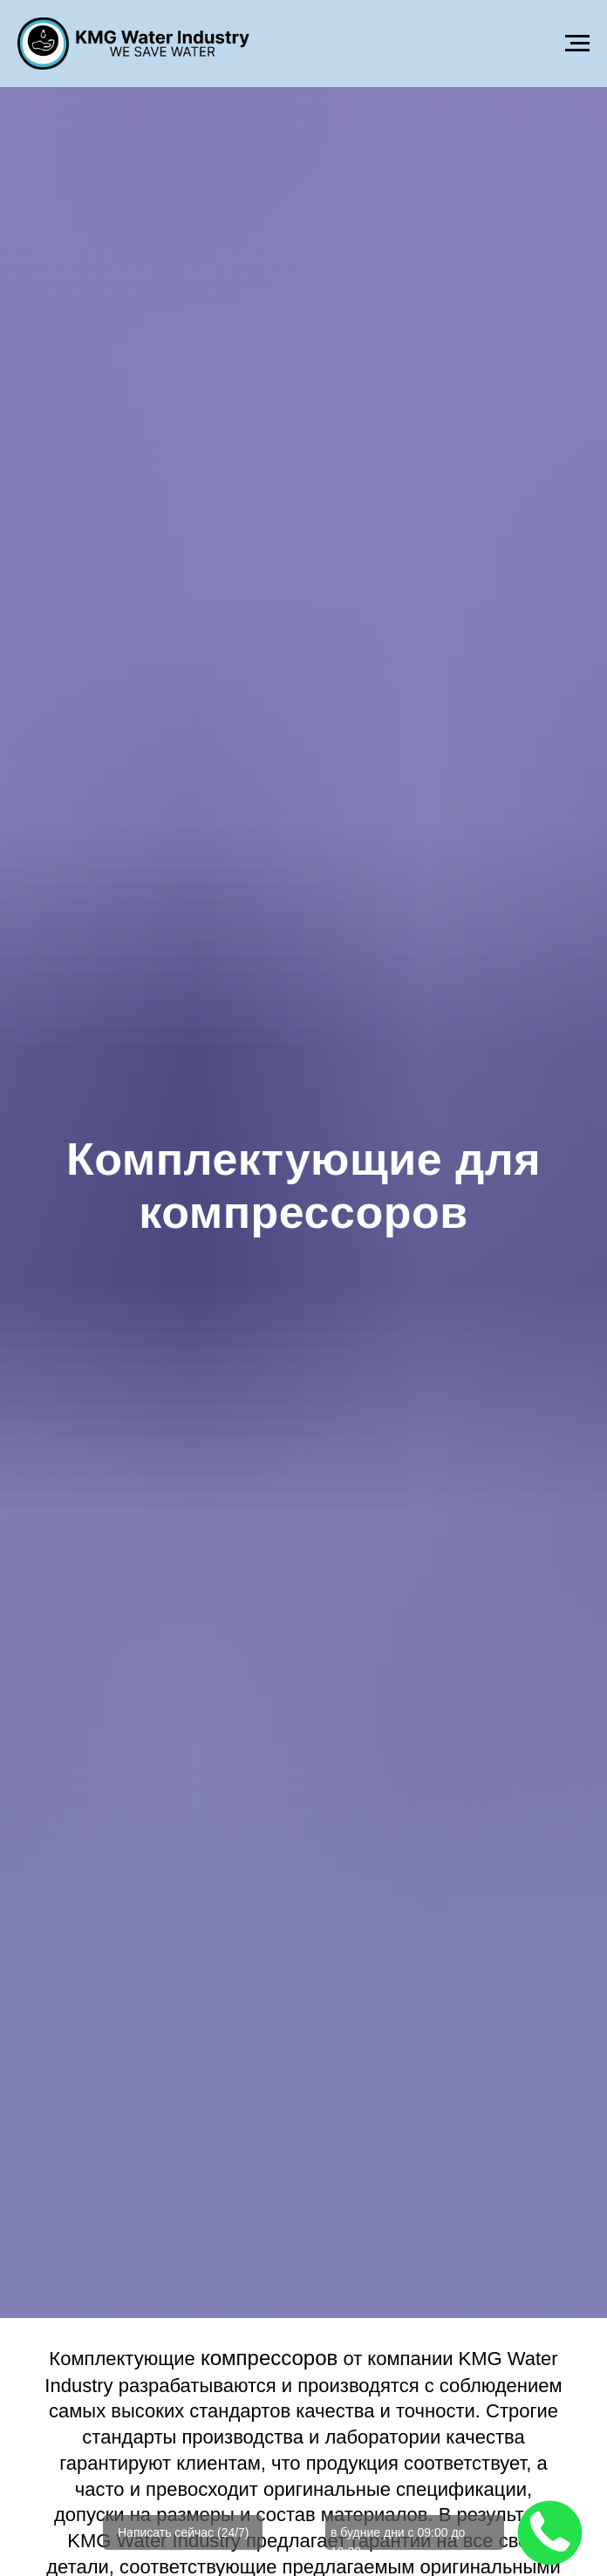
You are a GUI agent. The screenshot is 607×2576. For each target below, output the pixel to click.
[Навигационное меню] (577, 43)
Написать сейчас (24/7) (183, 2532)
